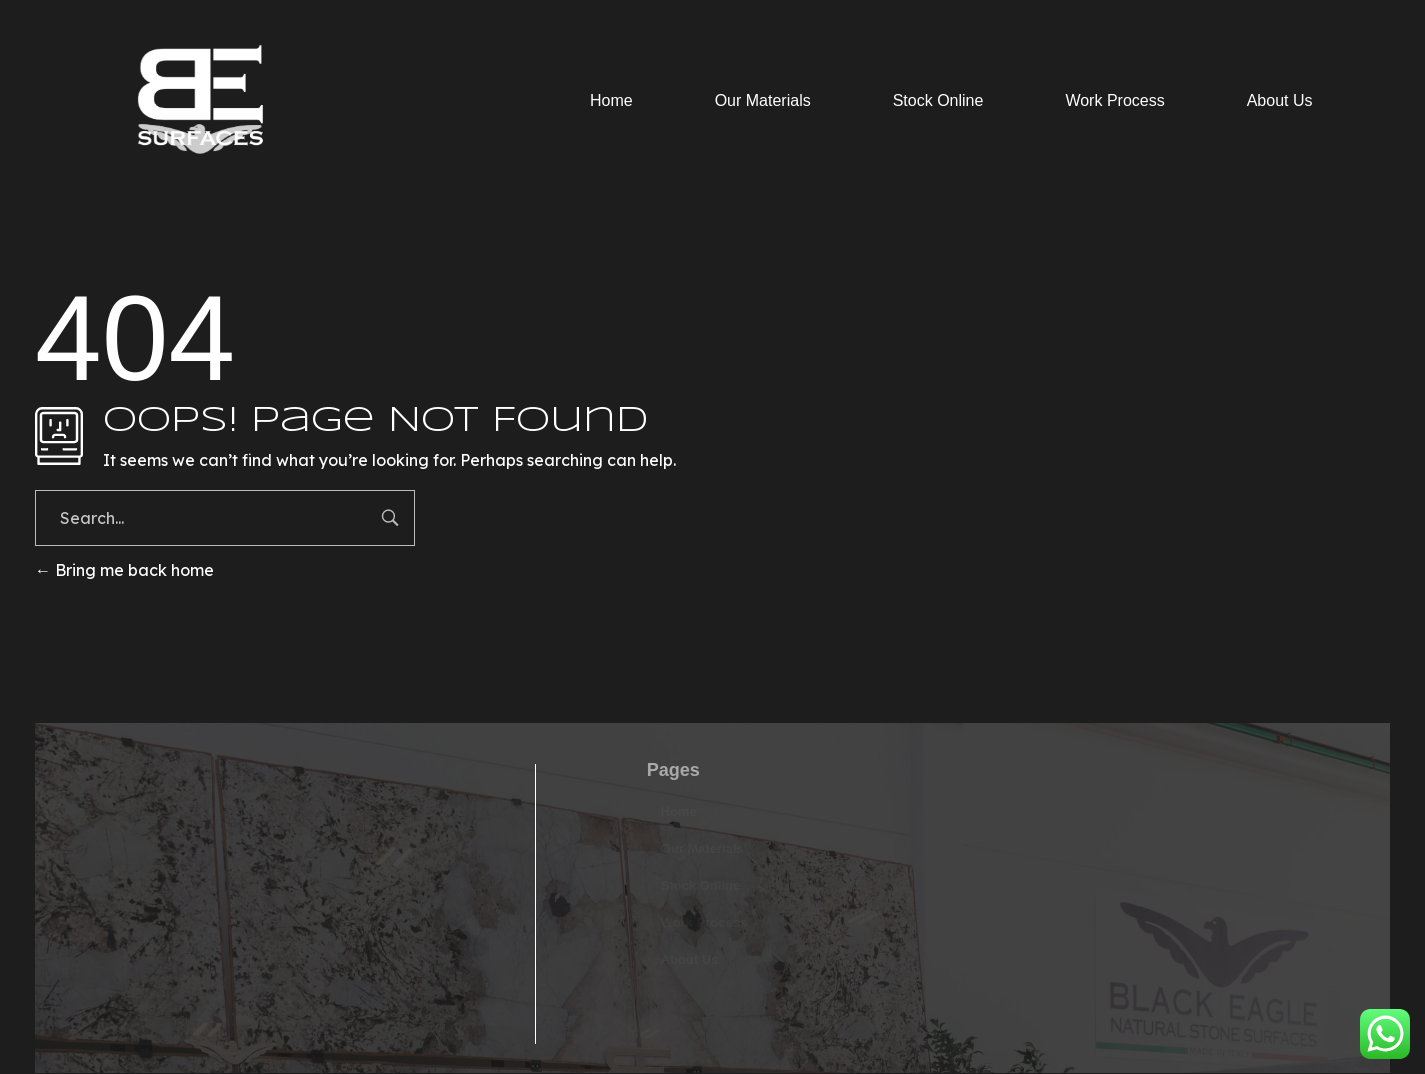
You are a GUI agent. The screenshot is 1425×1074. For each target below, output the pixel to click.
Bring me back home (124, 570)
